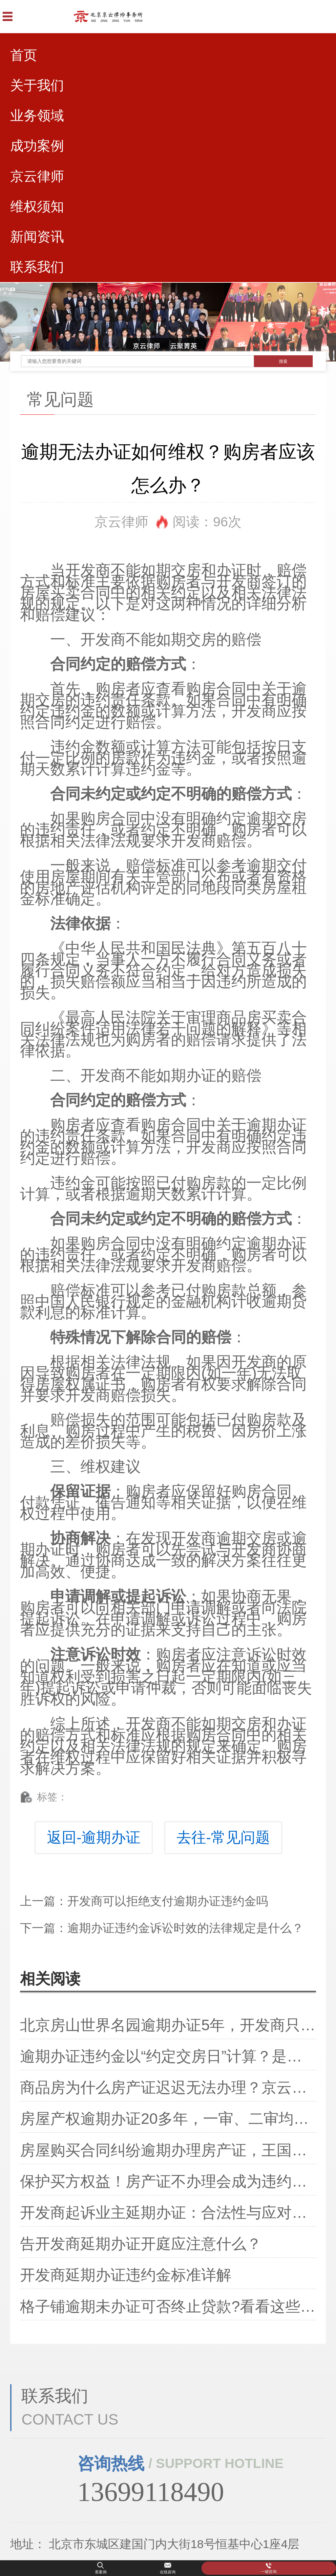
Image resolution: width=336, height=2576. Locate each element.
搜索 (283, 361)
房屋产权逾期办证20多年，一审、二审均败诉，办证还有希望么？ (168, 2118)
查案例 (101, 2572)
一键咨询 (269, 2571)
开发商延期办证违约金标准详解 (125, 2274)
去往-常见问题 (223, 1837)
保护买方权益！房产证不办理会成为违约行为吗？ (168, 2181)
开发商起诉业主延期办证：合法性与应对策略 (168, 2212)
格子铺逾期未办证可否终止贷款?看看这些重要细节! (168, 2306)
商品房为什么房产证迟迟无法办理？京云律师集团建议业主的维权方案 (168, 2087)
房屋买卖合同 (65, 592)
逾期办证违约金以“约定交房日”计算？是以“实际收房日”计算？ (168, 2056)
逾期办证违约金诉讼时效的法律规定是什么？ (185, 1928)
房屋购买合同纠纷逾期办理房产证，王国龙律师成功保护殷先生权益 (168, 2150)
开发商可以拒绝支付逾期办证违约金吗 (167, 1901)
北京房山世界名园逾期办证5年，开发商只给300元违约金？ (168, 2025)
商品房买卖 (254, 1017)
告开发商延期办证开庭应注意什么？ (141, 2243)
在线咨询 (168, 2572)
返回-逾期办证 (93, 1837)
